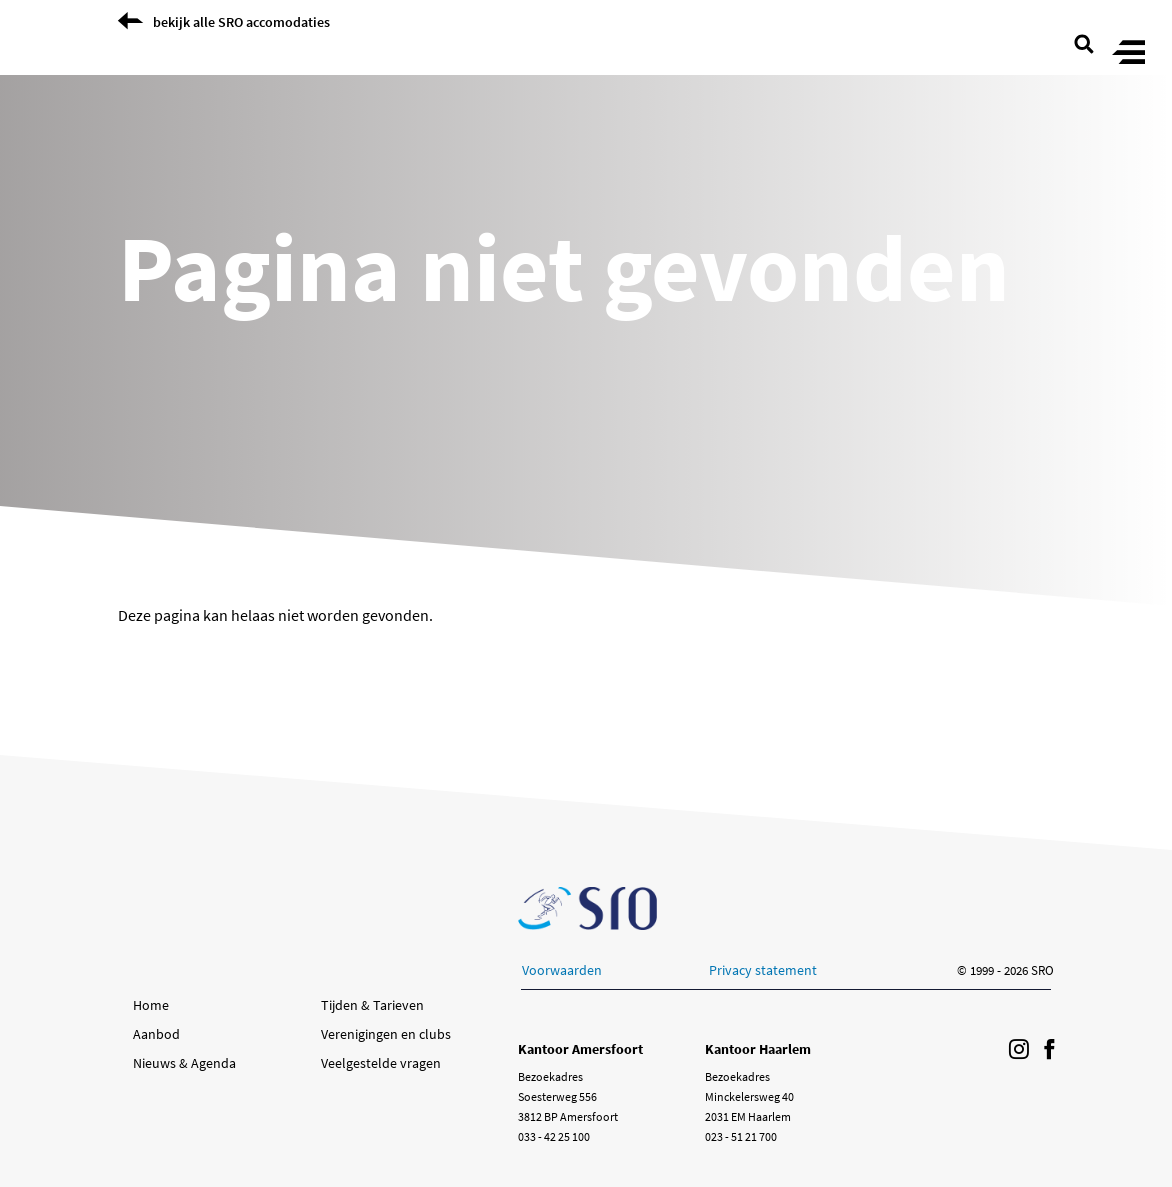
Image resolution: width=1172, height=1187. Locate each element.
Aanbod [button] (156, 1034)
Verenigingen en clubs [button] (386, 1034)
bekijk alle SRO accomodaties (241, 22)
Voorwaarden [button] (562, 970)
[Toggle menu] (1128, 53)
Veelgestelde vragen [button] (381, 1063)
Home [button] (151, 1005)
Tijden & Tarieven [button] (372, 1005)
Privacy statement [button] (763, 970)
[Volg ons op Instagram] (1019, 1050)
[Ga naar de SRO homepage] (587, 908)
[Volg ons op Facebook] (1049, 1050)
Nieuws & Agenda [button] (184, 1063)
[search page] (1084, 42)
